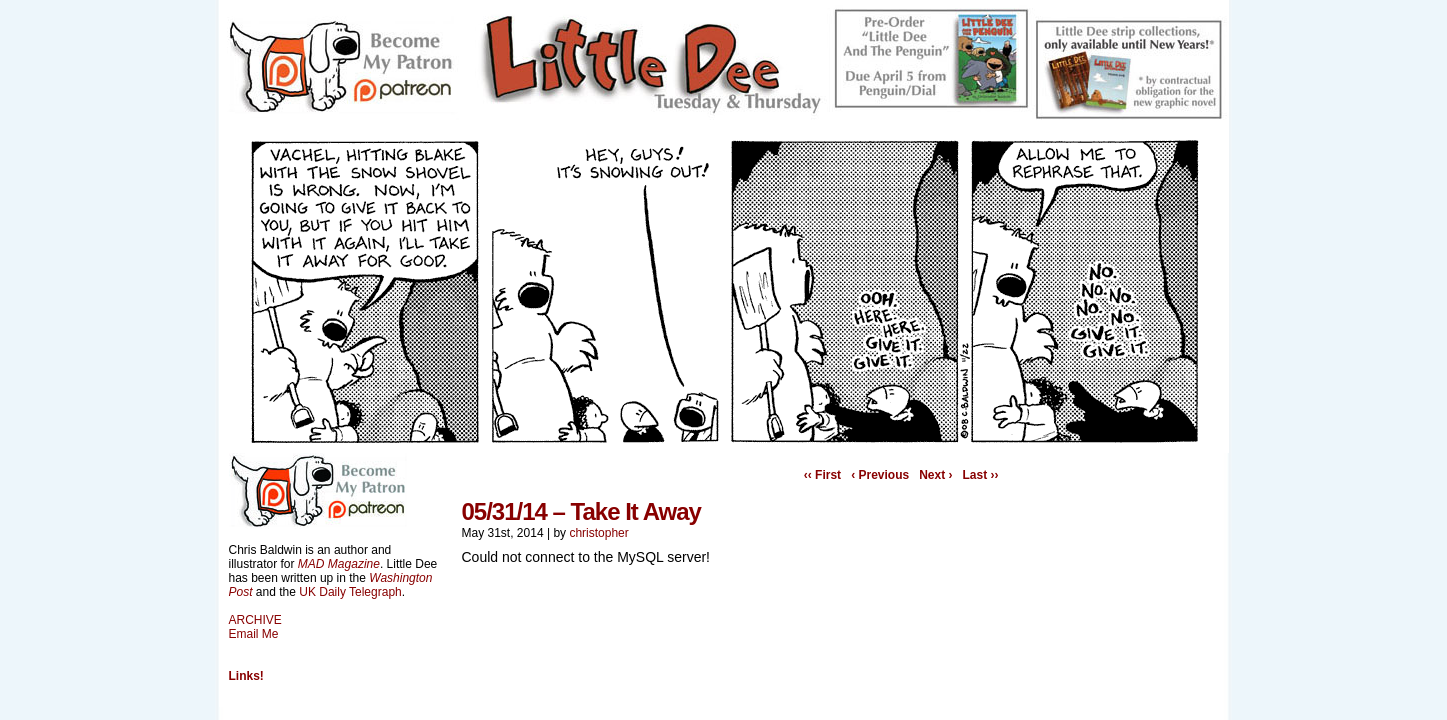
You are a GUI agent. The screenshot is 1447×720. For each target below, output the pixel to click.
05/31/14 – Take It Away (581, 511)
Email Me (254, 634)
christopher (598, 533)
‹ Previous (880, 475)
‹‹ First (822, 475)
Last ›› (981, 475)
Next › (935, 475)
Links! (246, 676)
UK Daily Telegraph (350, 592)
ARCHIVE (255, 620)
